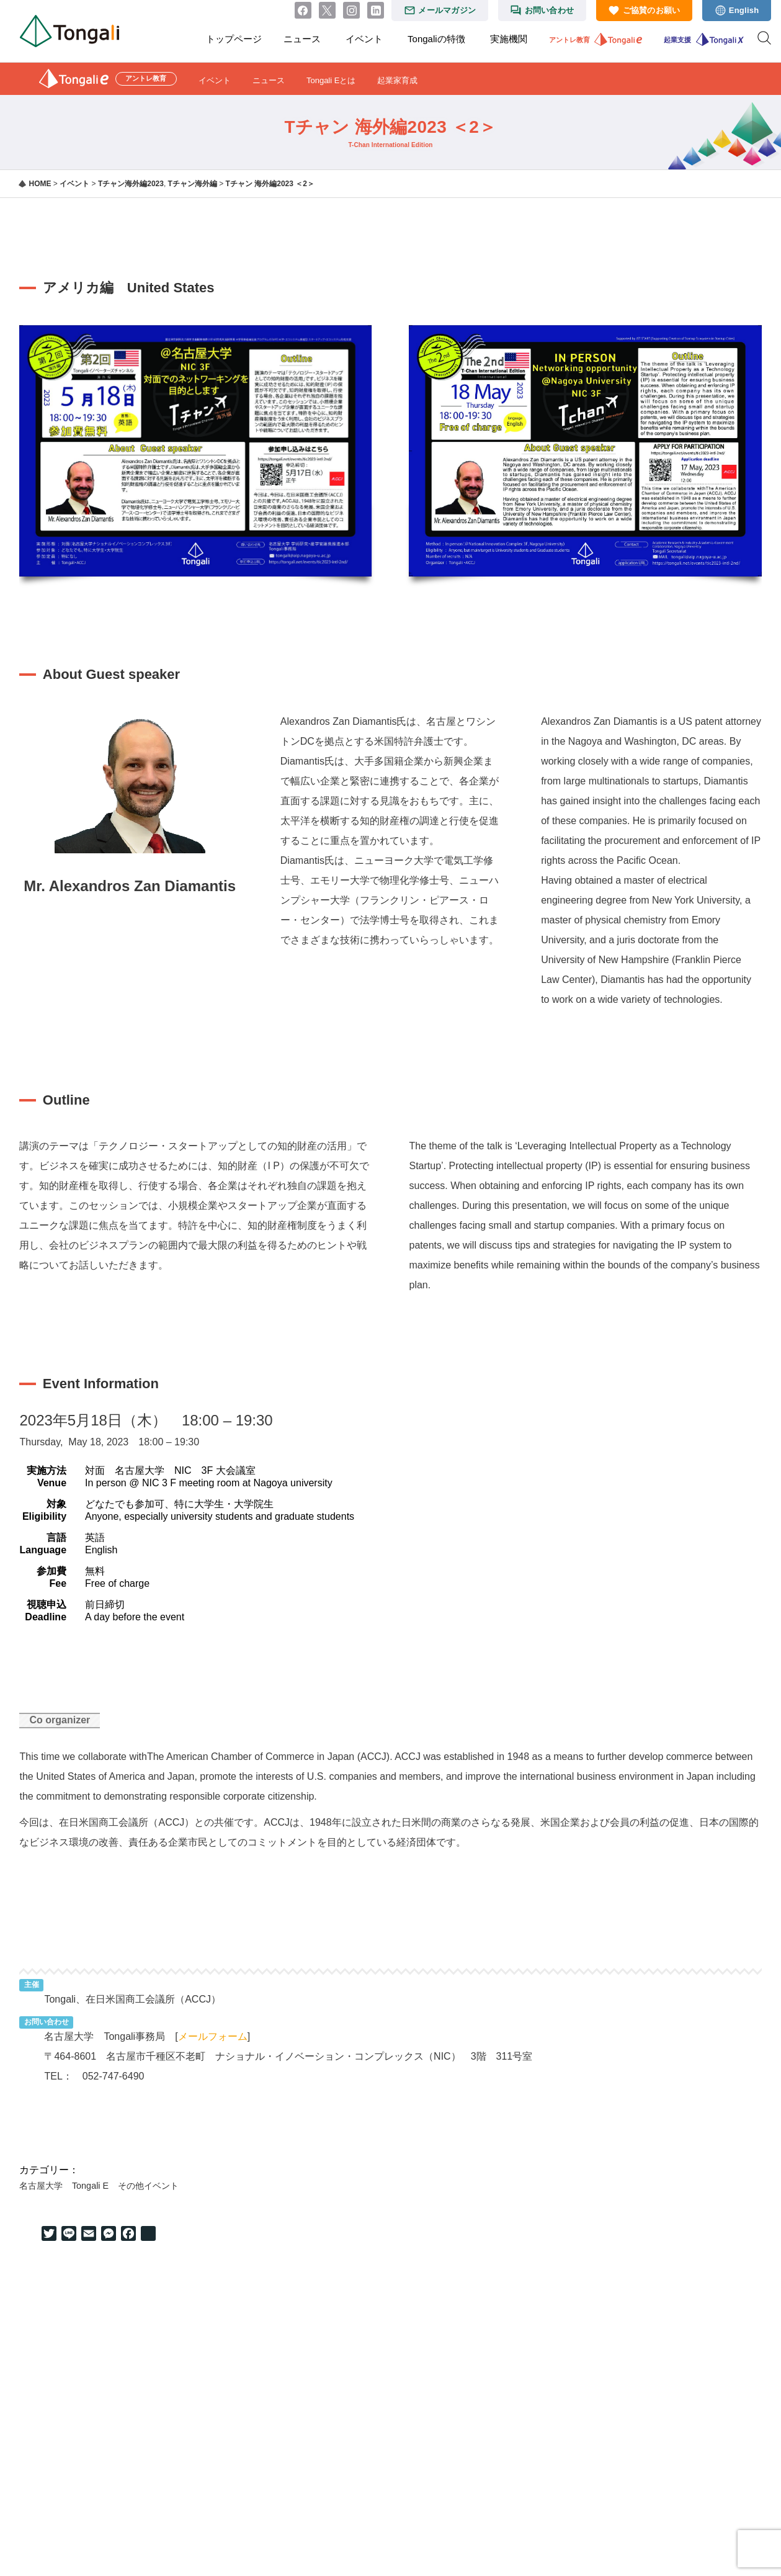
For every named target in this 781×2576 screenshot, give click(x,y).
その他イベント (148, 2186)
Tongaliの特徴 (436, 39)
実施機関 (508, 39)
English (744, 10)
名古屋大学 (41, 2186)
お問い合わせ (549, 10)
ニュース (302, 39)
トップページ (234, 39)
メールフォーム (213, 2036)
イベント (364, 39)
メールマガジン (447, 10)
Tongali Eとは (330, 80)
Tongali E (90, 2186)
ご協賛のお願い (652, 10)
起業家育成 (397, 80)
